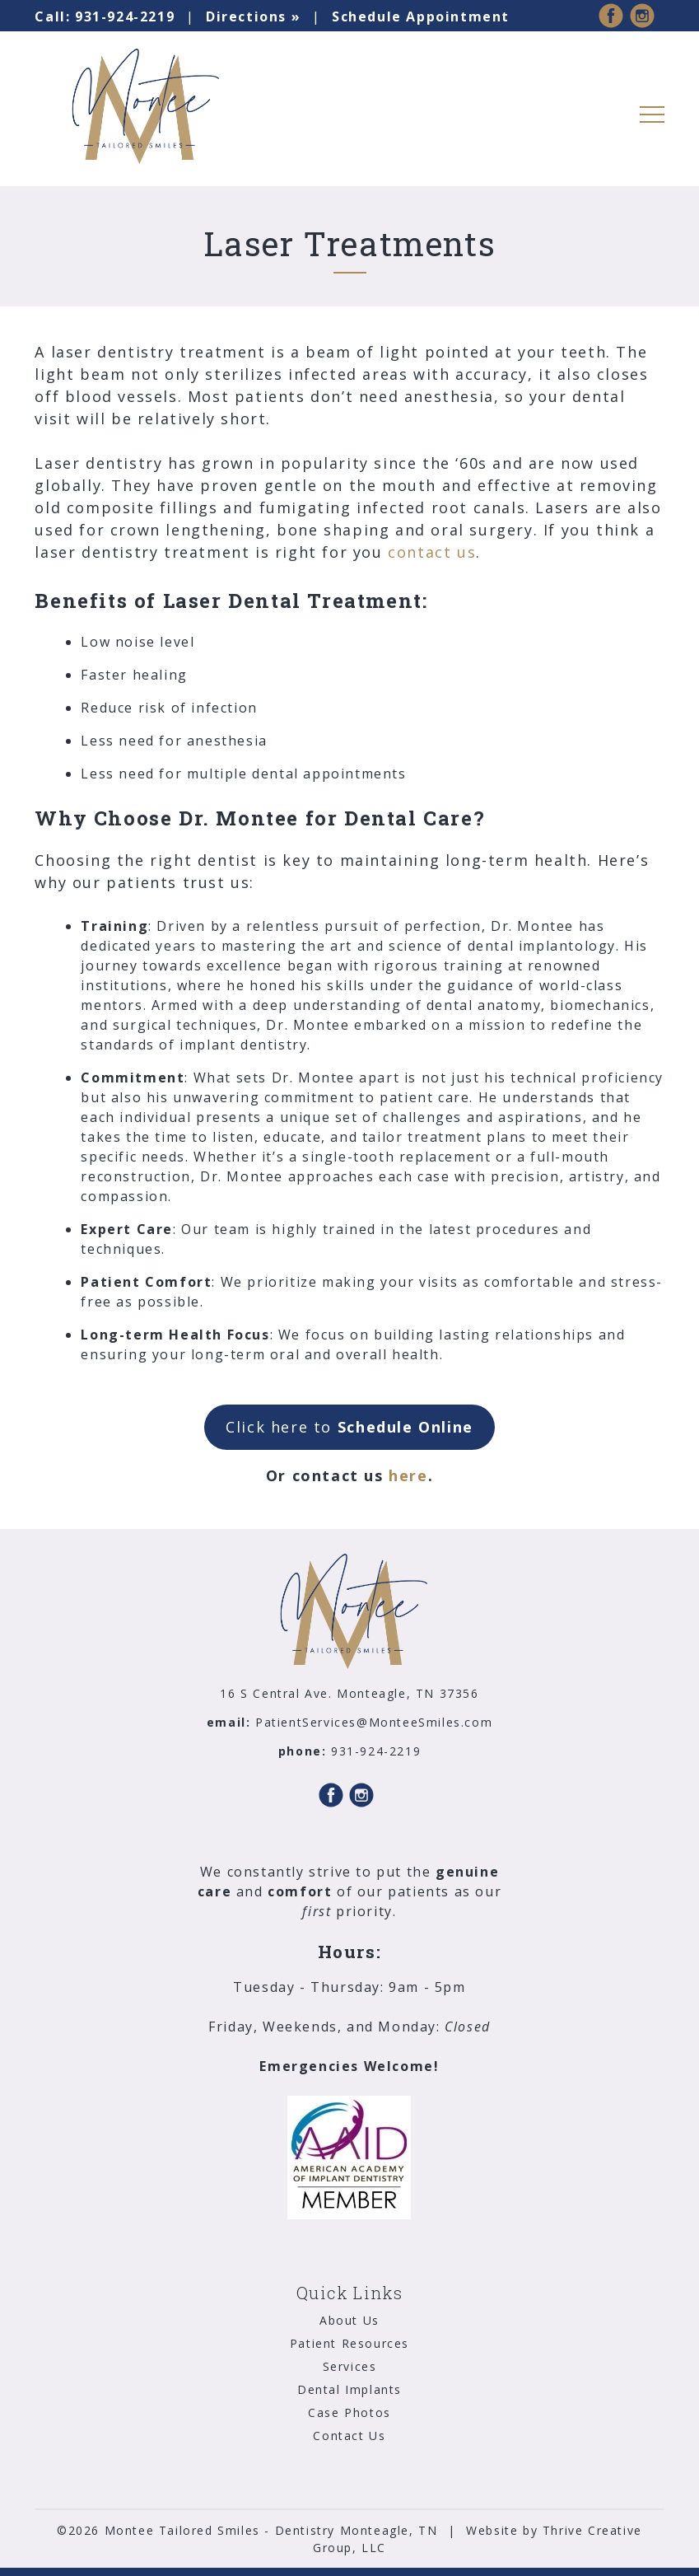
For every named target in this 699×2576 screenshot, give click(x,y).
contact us (432, 552)
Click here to (349, 1427)
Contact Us (349, 2435)
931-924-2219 (105, 16)
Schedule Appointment (421, 16)
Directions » (253, 16)
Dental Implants (349, 2389)
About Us (349, 2320)
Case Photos (349, 2412)
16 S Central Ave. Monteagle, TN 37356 (349, 1693)
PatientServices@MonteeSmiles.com (373, 1722)
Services (350, 2366)
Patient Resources (349, 2343)
